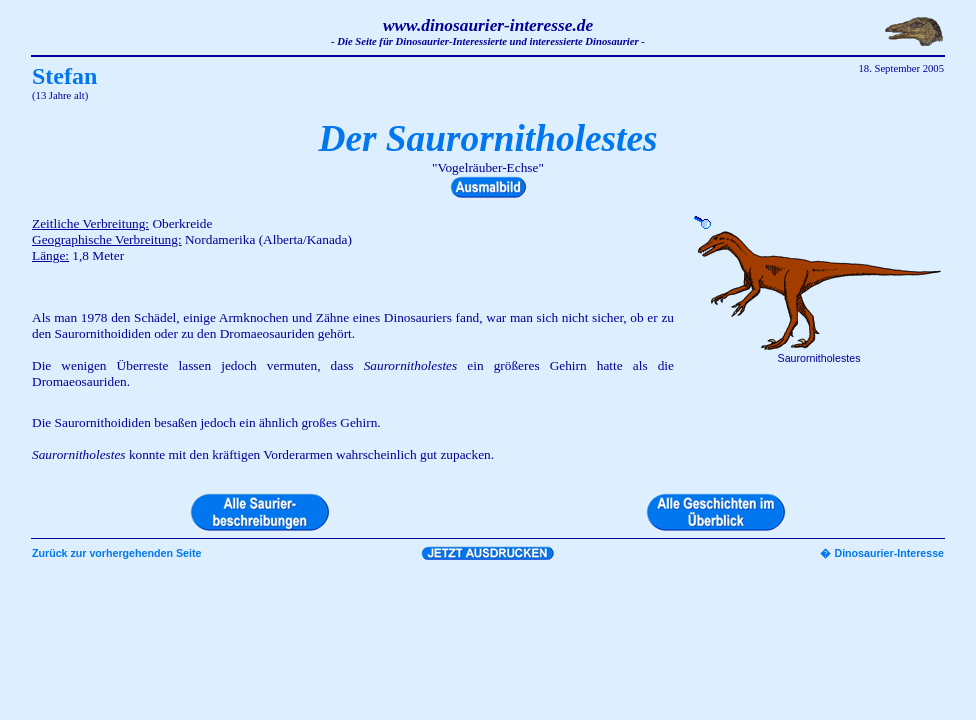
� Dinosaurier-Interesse (882, 553)
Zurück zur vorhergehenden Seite (116, 553)
